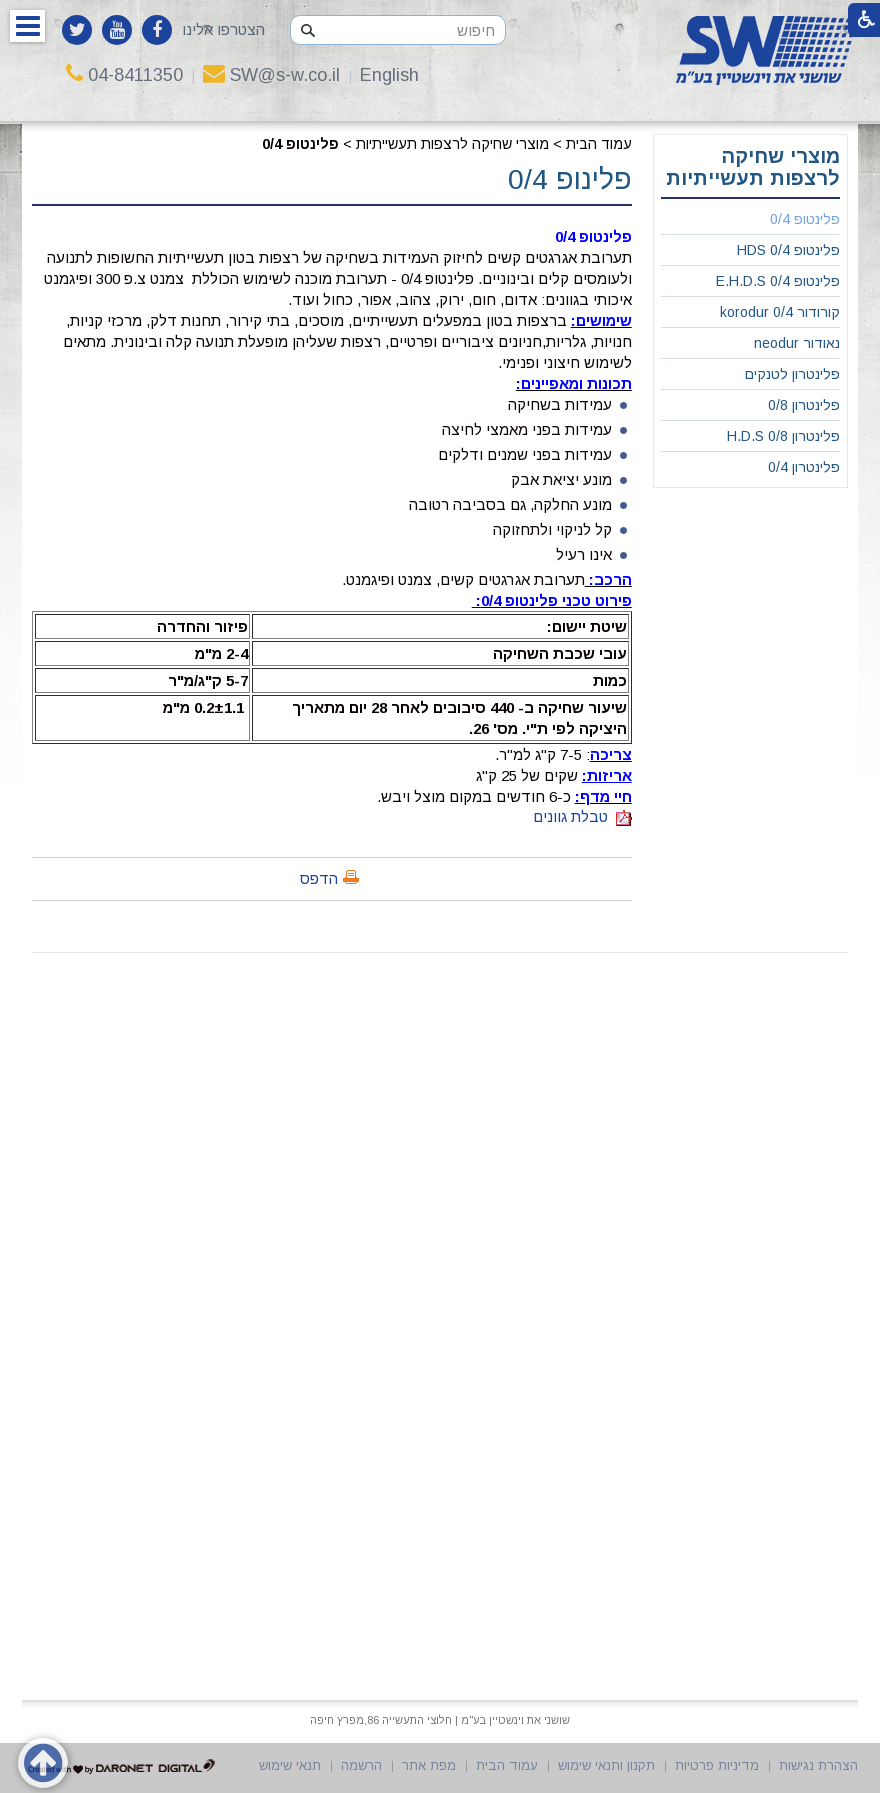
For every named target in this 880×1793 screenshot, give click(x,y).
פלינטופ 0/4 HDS (788, 250)
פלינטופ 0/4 (300, 144)
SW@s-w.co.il (271, 75)
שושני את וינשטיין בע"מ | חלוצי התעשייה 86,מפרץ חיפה (440, 1720)
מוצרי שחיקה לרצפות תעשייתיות (452, 144)
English (389, 75)
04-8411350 (124, 75)
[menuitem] (750, 219)
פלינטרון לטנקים (792, 374)
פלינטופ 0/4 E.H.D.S (778, 281)
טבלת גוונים (582, 816)
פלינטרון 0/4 (804, 467)
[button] (27, 26)
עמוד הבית (599, 144)
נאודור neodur (797, 343)
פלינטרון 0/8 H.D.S (783, 436)
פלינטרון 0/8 (804, 405)
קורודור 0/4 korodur (780, 312)
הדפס (319, 878)
